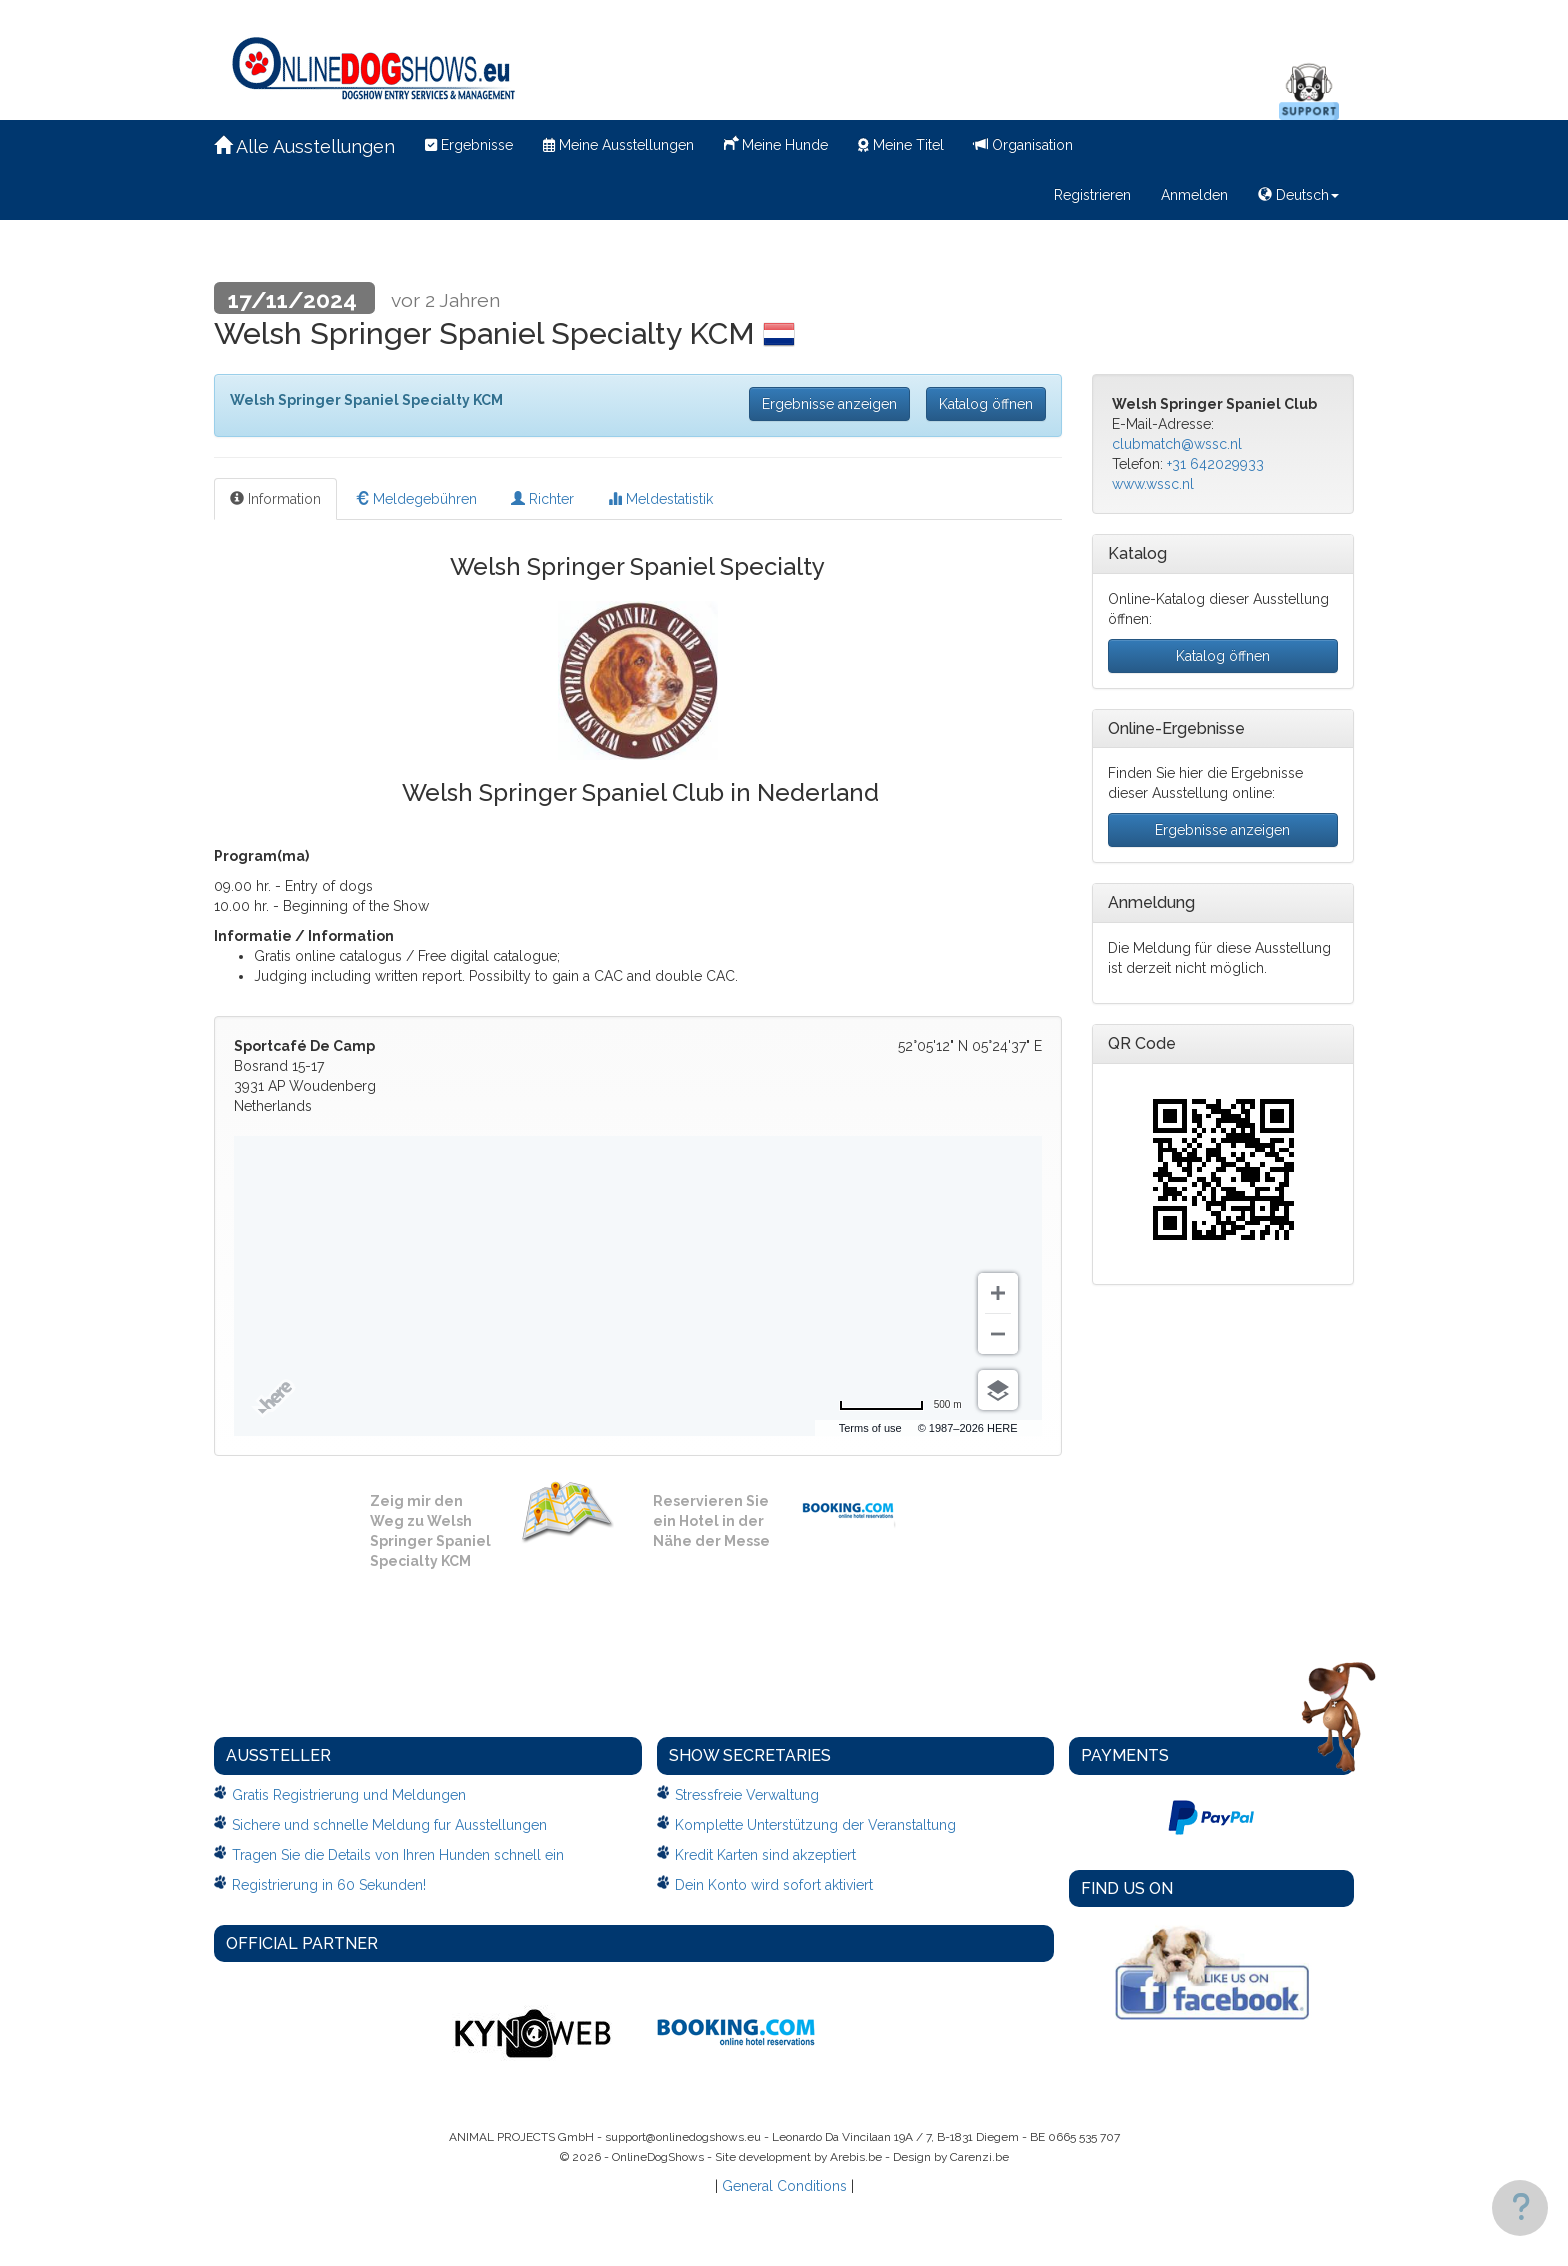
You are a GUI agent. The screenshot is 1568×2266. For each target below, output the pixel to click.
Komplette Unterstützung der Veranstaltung (815, 1825)
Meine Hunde (776, 143)
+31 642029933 (1215, 464)
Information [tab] (275, 499)
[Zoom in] (998, 1293)
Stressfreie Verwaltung (747, 1795)
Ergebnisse (469, 145)
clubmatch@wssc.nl (1177, 444)
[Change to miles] (900, 1405)
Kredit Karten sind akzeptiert (765, 1855)
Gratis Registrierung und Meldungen (349, 1795)
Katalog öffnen (986, 404)
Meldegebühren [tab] (416, 499)
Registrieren (1092, 195)
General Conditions (784, 2186)
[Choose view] (998, 1390)
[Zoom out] (998, 1334)
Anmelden (1194, 195)
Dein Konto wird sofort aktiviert (774, 1885)
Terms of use (870, 1428)
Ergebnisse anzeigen (829, 404)
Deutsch (1298, 195)
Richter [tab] (542, 499)
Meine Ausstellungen (618, 145)
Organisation (1023, 145)
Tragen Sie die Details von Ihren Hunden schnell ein (398, 1855)
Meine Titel (901, 145)
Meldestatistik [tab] (660, 499)
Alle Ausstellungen (304, 146)
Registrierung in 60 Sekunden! (329, 1885)
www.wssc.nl (1153, 484)
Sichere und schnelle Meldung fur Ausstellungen (389, 1825)
